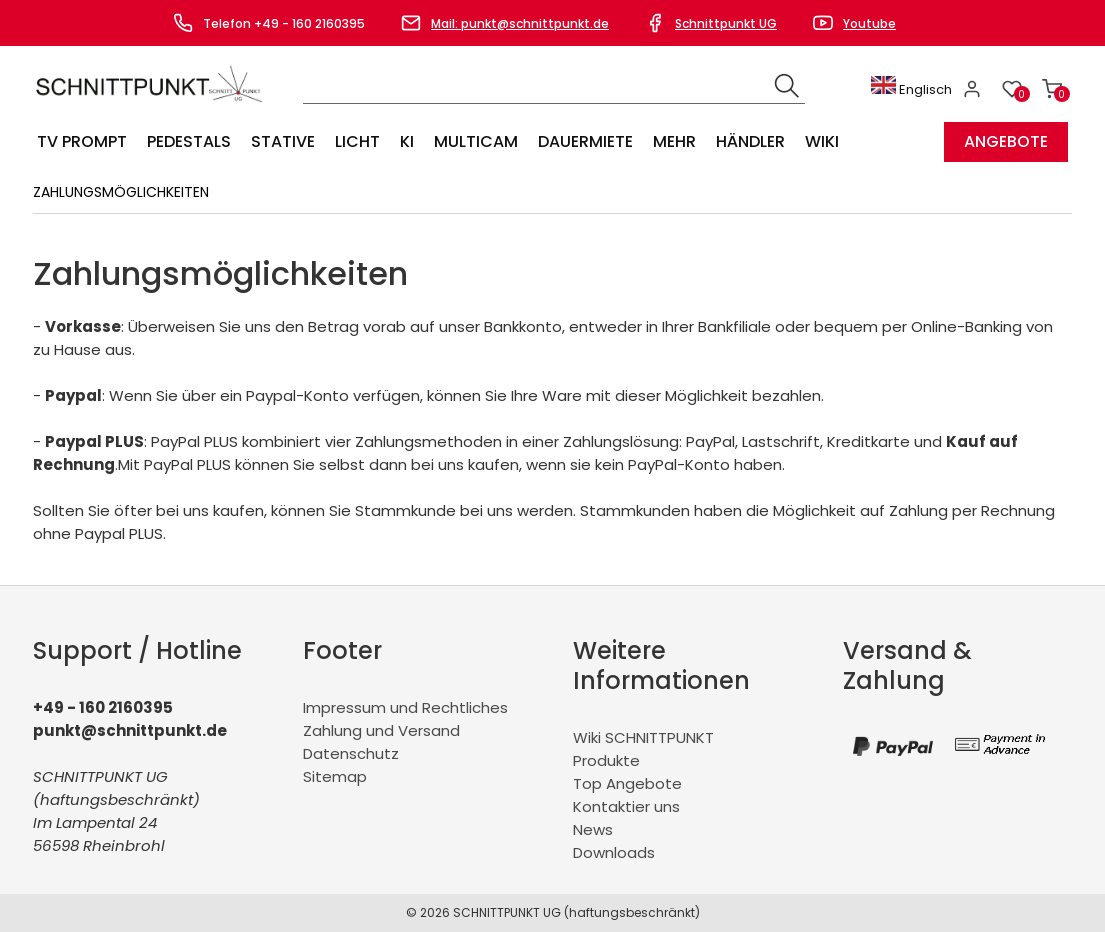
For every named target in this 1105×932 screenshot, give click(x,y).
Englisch (911, 89)
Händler (750, 141)
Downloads (614, 852)
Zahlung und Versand (381, 730)
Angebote (1006, 141)
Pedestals (189, 141)
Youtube (869, 23)
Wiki (822, 141)
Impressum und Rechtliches (405, 707)
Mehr (674, 141)
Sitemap (335, 776)
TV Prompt (82, 141)
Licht (357, 141)
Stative (283, 141)
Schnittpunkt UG (726, 23)
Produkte (606, 760)
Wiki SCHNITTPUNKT (643, 737)
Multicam (476, 141)
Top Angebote (627, 783)
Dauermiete (585, 141)
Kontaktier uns (626, 806)
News (593, 829)
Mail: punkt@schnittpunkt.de (520, 23)
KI (407, 141)
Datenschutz (351, 753)
